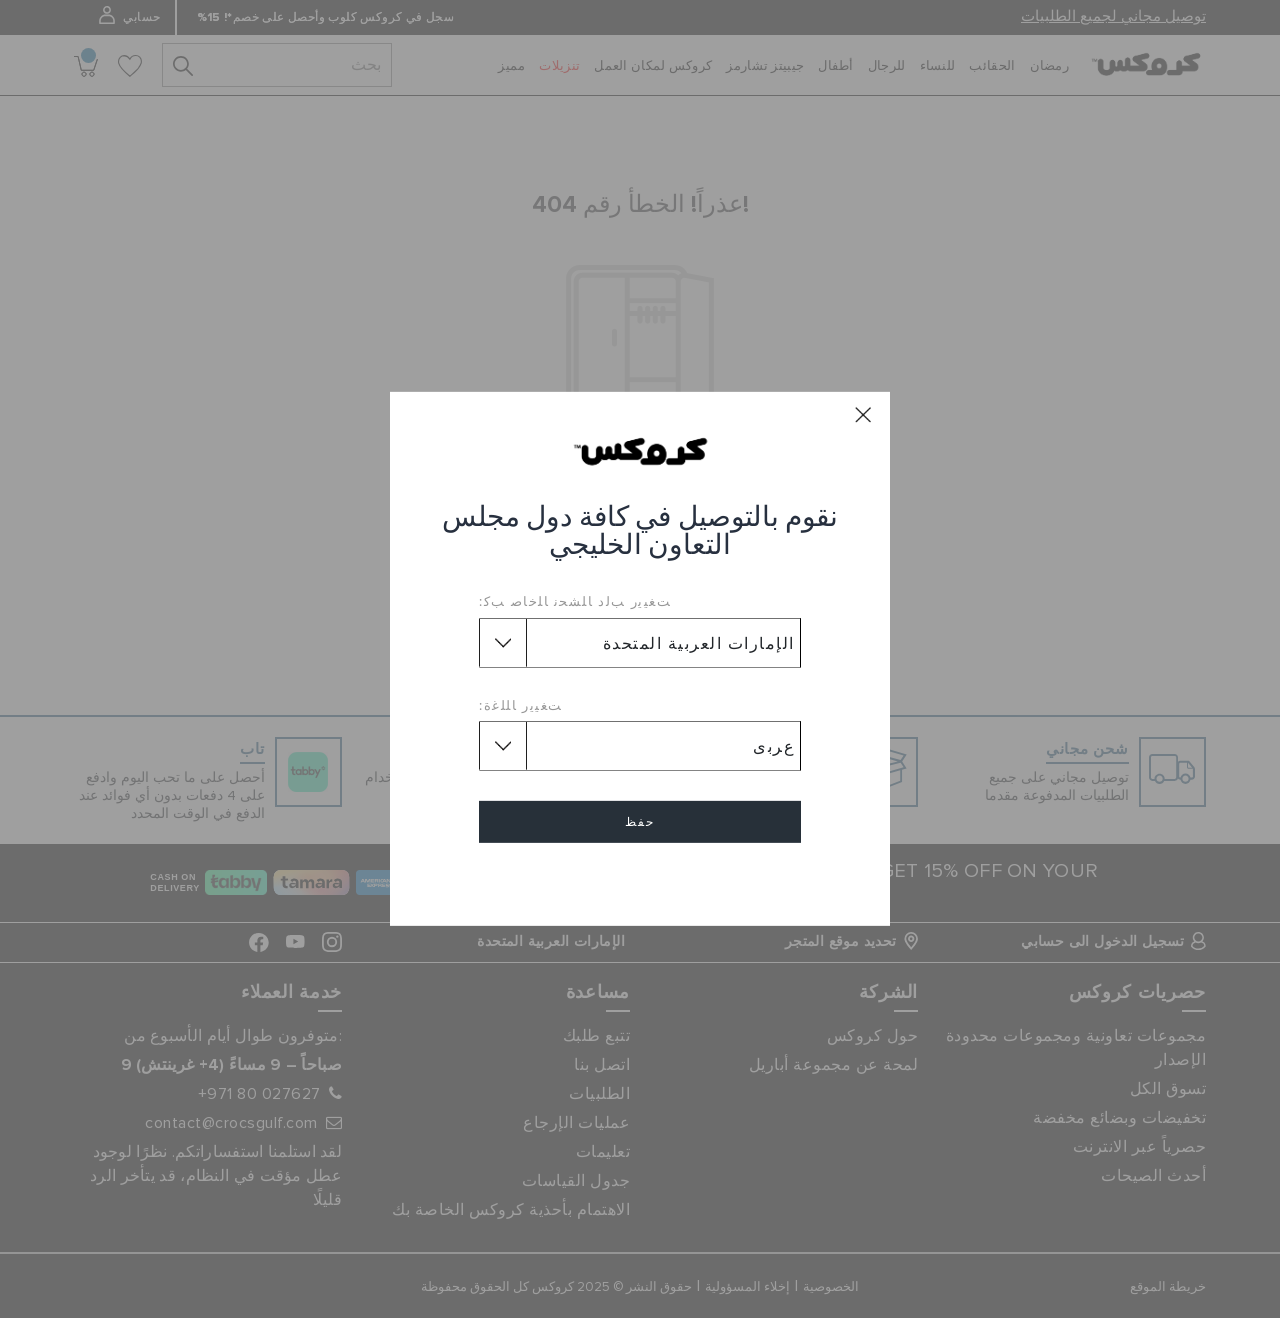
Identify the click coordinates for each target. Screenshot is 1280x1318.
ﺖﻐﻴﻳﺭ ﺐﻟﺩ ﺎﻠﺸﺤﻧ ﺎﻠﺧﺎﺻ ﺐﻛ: (575, 601)
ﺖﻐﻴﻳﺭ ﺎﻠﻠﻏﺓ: (521, 705)
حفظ (640, 822)
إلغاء (640, 879)
